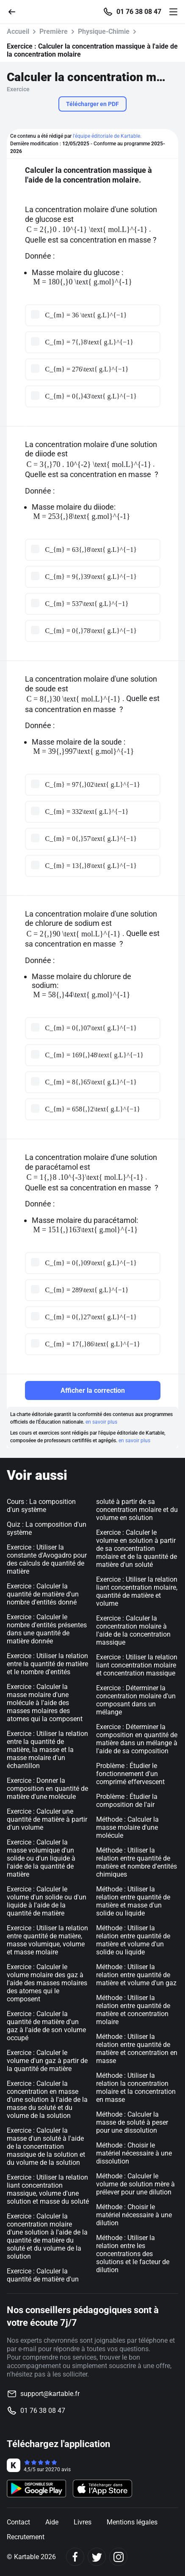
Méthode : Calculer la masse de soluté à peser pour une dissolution (132, 2122)
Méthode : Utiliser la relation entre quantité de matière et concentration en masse (136, 2049)
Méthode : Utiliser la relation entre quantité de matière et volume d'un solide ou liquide (133, 1940)
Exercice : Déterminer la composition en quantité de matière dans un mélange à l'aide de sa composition (136, 1739)
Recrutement (25, 2537)
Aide (51, 2522)
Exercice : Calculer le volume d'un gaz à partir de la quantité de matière (47, 2061)
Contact (18, 2522)
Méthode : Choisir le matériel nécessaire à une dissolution (134, 2153)
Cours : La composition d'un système (41, 1506)
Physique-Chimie (104, 31)
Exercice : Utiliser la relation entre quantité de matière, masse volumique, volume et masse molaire (47, 1940)
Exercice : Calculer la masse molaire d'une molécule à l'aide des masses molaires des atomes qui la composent (45, 1703)
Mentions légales (132, 2522)
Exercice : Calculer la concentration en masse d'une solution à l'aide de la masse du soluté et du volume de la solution (47, 2099)
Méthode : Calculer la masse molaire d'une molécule (127, 1827)
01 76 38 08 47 (138, 11)
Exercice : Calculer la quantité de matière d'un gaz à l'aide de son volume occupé (46, 2026)
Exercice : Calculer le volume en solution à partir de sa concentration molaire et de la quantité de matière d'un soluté (136, 1548)
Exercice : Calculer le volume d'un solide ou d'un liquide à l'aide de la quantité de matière (46, 1901)
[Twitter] (97, 2557)
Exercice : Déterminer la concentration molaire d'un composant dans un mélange (136, 1700)
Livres (82, 2522)
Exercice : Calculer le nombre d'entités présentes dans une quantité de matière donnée (47, 1629)
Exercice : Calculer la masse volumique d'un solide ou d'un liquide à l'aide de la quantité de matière (41, 1858)
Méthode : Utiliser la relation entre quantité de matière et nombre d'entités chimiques (136, 1862)
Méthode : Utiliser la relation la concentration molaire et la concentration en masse (136, 2087)
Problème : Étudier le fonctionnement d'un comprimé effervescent (130, 1774)
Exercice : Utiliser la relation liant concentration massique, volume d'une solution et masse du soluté (48, 2189)
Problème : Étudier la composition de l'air (126, 1801)
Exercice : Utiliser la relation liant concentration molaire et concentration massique (136, 1665)
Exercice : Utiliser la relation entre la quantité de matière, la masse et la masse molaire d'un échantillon (47, 1750)
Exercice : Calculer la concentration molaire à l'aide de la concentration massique (133, 1630)
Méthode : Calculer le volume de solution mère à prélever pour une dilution (135, 2184)
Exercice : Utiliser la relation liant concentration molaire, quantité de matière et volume (136, 1591)
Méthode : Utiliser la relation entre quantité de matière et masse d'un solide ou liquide (133, 1901)
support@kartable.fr (50, 2394)
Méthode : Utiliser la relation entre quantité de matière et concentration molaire (133, 2010)
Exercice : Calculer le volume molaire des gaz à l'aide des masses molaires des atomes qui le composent (47, 1983)
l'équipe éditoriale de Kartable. (107, 136)
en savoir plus (101, 1422)
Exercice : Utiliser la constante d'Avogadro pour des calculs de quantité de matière (47, 1559)
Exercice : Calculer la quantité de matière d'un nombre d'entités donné (43, 1594)
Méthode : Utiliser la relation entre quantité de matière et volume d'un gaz (136, 1975)
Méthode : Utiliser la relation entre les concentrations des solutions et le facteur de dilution (132, 2254)
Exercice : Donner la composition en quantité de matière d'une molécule (47, 1788)
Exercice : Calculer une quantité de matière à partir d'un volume (47, 1819)
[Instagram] (118, 2557)
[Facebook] (75, 2557)
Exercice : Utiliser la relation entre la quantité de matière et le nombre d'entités (47, 1664)
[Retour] (15, 11)
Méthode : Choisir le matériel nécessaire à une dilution (134, 2215)
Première (53, 31)
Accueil (18, 31)
